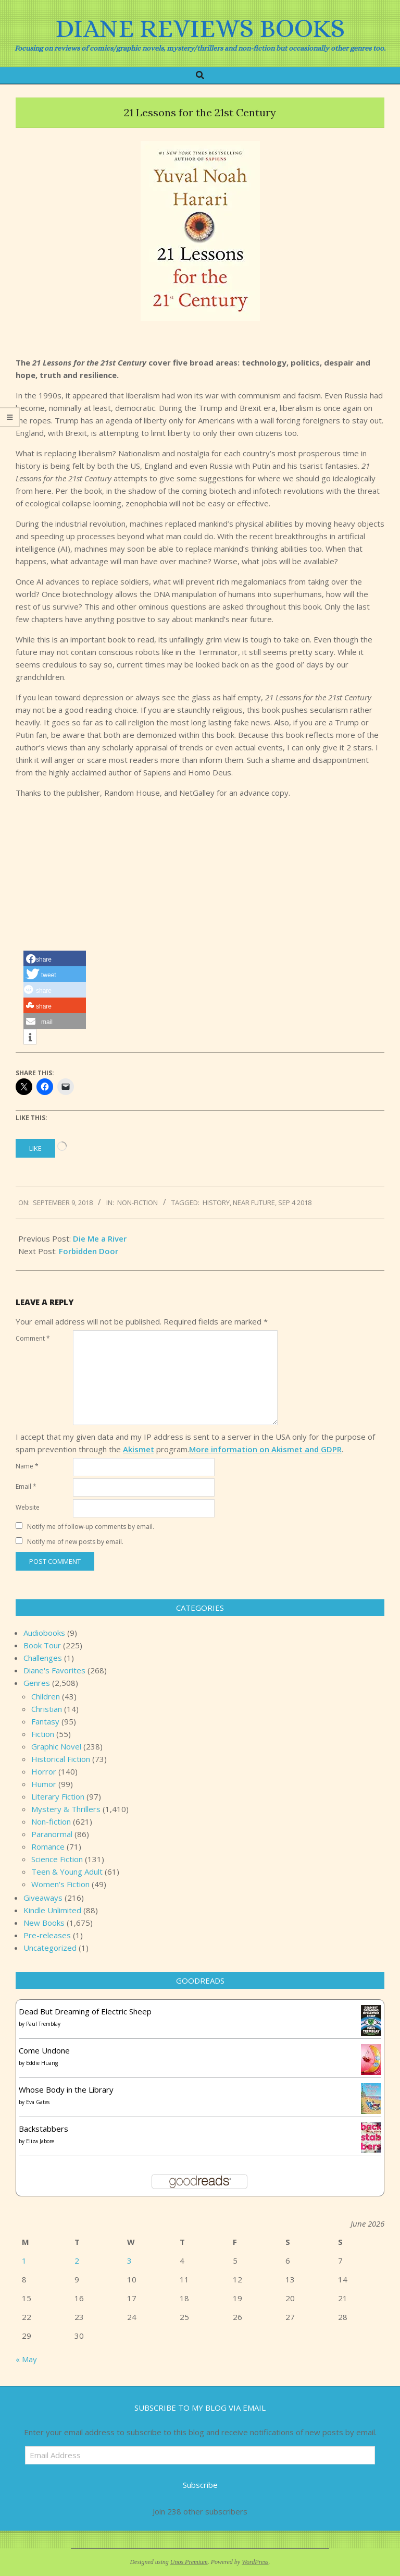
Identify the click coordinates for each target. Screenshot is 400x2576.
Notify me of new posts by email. (75, 1541)
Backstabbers (43, 2128)
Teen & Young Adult (67, 1871)
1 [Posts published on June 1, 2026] (24, 2260)
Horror (43, 1771)
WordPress (255, 2562)
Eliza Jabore (40, 2141)
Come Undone (44, 2050)
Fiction (42, 1734)
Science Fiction (57, 1859)
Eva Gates (37, 2102)
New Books (44, 1922)
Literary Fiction (57, 1796)
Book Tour (42, 1645)
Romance (48, 1846)
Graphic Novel (56, 1746)
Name (27, 1466)
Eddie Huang (42, 2063)
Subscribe (200, 2485)
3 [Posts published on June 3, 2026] (129, 2260)
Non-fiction (137, 1202)
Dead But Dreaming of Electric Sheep (85, 2011)
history (216, 1202)
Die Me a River (100, 1238)
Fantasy (45, 1721)
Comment (33, 1338)
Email (26, 1486)
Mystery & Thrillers (66, 1809)
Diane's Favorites (54, 1670)
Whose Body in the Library (66, 2089)
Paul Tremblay (43, 2023)
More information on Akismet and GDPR (265, 1449)
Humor (43, 1784)
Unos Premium (189, 2562)
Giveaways (43, 1897)
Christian (46, 1709)
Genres (36, 1683)
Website (28, 1507)
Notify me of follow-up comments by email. (90, 1526)
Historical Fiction (60, 1759)
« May (26, 2359)
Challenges (42, 1657)
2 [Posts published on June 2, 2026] (76, 2260)
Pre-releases (47, 1935)
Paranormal (51, 1834)
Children (45, 1696)
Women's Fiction (60, 1884)
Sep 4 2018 (294, 1202)
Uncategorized (50, 1947)
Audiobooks (44, 1632)
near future (254, 1202)
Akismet (138, 1449)
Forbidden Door (88, 1251)
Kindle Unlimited (52, 1910)
